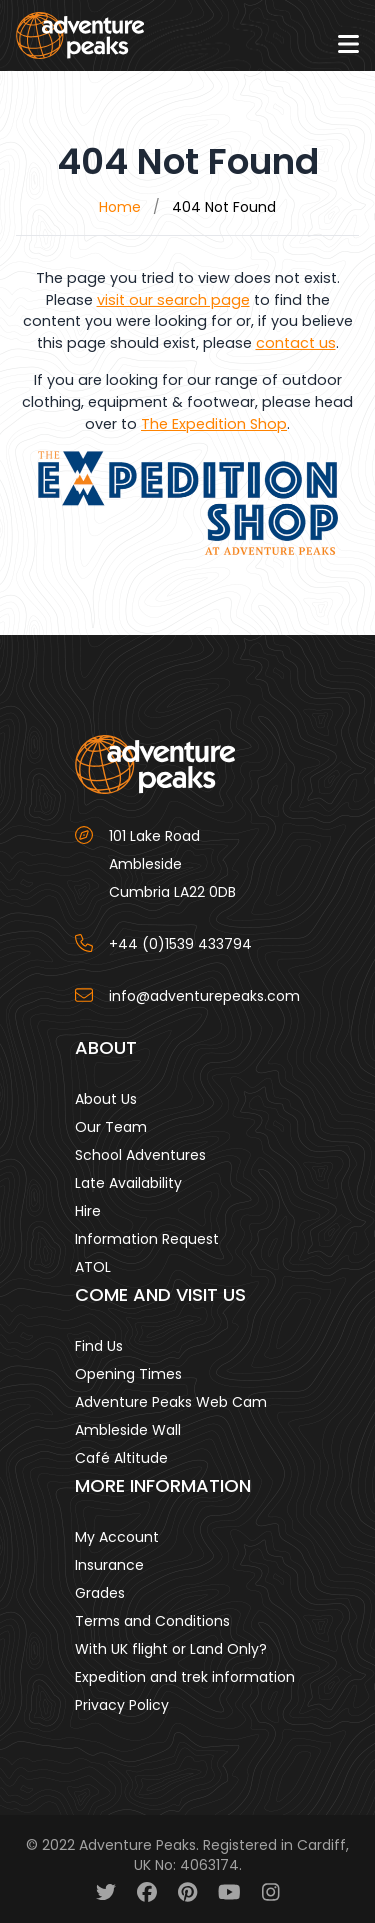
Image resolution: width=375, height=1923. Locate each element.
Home (120, 207)
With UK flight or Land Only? (171, 1649)
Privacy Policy (122, 1705)
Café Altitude (121, 1458)
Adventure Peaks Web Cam (171, 1402)
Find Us (99, 1346)
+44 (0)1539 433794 (180, 944)
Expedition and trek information (185, 1677)
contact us (296, 343)
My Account (117, 1537)
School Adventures (140, 1155)
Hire (88, 1211)
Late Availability (128, 1183)
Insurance (109, 1565)
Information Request (147, 1239)
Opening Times (128, 1374)
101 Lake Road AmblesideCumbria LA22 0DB (172, 864)
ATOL (93, 1267)
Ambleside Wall (128, 1430)
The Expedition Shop (214, 424)
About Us (106, 1099)
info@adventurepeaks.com (204, 996)
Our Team (111, 1127)
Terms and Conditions (152, 1621)
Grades (100, 1593)
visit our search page (173, 300)
